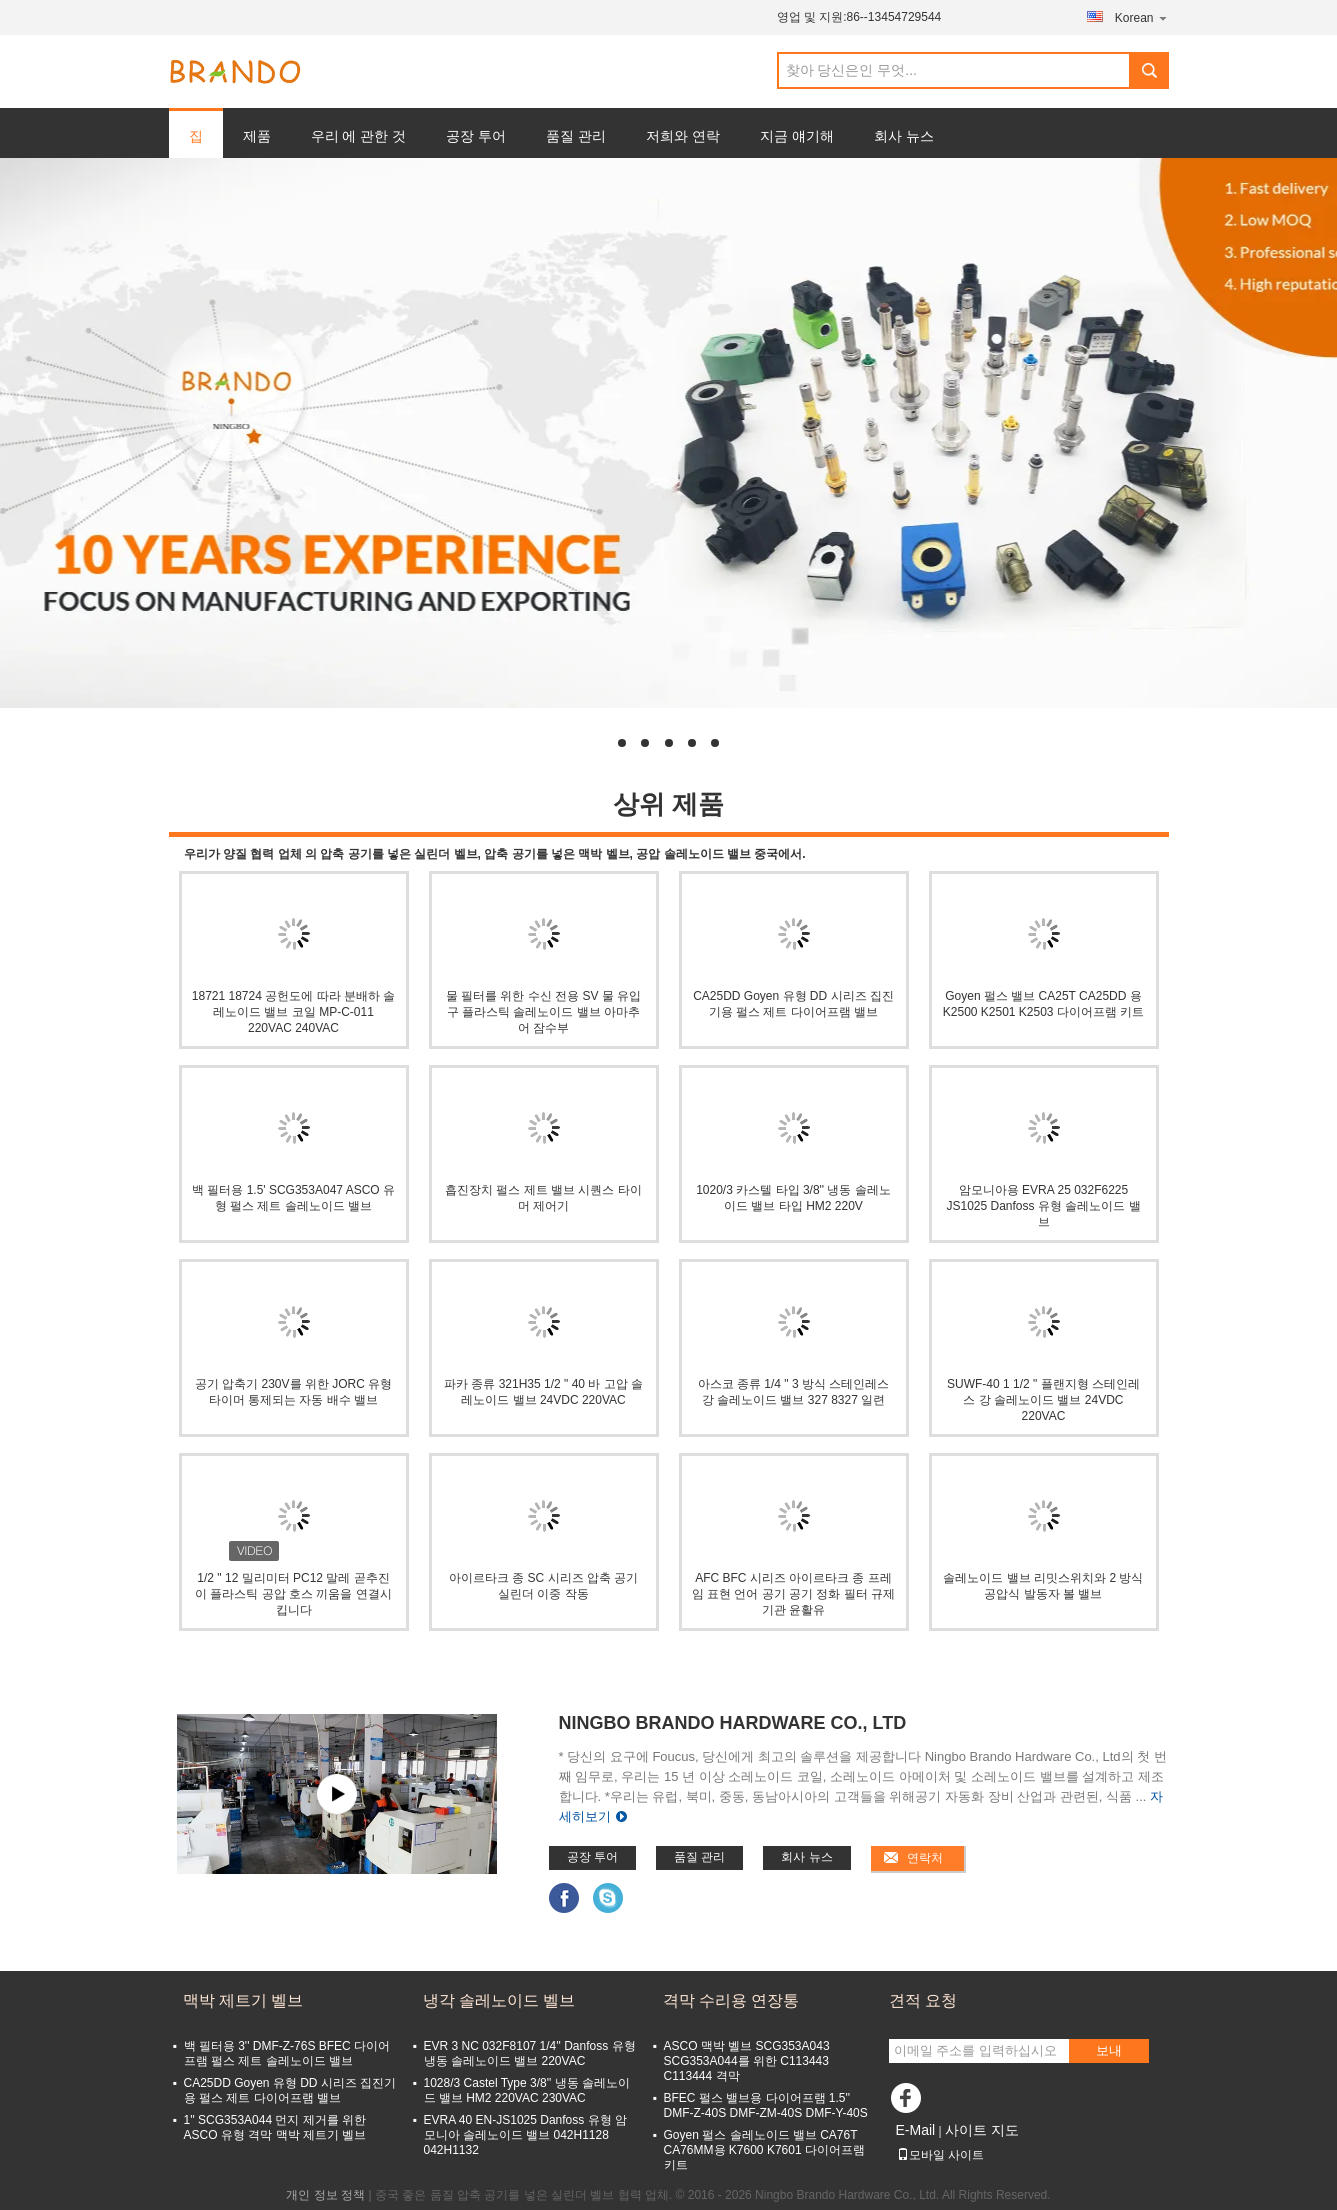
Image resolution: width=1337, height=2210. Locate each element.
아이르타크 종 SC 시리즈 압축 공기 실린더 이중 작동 (543, 1586)
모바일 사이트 (940, 2155)
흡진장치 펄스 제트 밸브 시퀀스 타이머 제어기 (543, 1198)
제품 (257, 136)
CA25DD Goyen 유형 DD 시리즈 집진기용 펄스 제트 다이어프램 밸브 (793, 1004)
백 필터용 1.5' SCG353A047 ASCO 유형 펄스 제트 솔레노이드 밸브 (293, 1198)
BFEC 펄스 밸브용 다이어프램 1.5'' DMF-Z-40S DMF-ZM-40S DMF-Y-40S (766, 2105)
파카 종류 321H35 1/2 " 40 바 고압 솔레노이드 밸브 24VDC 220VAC (543, 1392)
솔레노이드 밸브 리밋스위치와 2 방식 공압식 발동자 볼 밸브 (1043, 1586)
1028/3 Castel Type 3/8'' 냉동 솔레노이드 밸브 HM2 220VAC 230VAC (527, 2090)
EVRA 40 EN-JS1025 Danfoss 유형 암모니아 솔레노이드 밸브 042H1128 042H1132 (525, 2135)
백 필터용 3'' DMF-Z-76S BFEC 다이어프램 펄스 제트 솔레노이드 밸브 (287, 2053)
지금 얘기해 (797, 136)
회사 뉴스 (904, 136)
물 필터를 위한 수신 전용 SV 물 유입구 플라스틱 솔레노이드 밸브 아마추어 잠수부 (543, 1012)
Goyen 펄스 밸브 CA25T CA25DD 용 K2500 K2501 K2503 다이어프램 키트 (1043, 1004)
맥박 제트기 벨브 (243, 2000)
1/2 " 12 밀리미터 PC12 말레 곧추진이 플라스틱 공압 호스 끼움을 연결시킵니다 (293, 1594)
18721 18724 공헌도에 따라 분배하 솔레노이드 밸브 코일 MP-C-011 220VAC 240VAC (293, 1012)
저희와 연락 (683, 136)
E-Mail (916, 2130)
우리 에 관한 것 (359, 136)
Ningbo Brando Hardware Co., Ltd (733, 1723)
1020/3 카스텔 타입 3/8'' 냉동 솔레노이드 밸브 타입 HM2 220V (793, 1198)
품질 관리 (576, 136)
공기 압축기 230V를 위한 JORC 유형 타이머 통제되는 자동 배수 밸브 (293, 1392)
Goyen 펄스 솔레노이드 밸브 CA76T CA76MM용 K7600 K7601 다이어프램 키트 (764, 2150)
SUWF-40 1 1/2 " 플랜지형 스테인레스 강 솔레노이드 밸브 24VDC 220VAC (1043, 1400)
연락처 (925, 1858)
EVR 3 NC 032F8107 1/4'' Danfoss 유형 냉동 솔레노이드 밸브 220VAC (530, 2053)
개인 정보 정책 (325, 2195)
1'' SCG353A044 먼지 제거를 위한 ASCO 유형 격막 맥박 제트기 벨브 (275, 2127)
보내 (1109, 2050)
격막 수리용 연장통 (731, 2000)
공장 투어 (476, 136)
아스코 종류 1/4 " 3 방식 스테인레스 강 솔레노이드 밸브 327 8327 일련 (794, 1392)
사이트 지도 (982, 2130)
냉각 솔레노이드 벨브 (499, 2000)
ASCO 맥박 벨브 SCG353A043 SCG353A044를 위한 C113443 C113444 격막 (747, 2061)
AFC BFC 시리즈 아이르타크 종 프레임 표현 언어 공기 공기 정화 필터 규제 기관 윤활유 (793, 1594)
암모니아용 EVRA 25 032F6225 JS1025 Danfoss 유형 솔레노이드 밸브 (1043, 1206)
